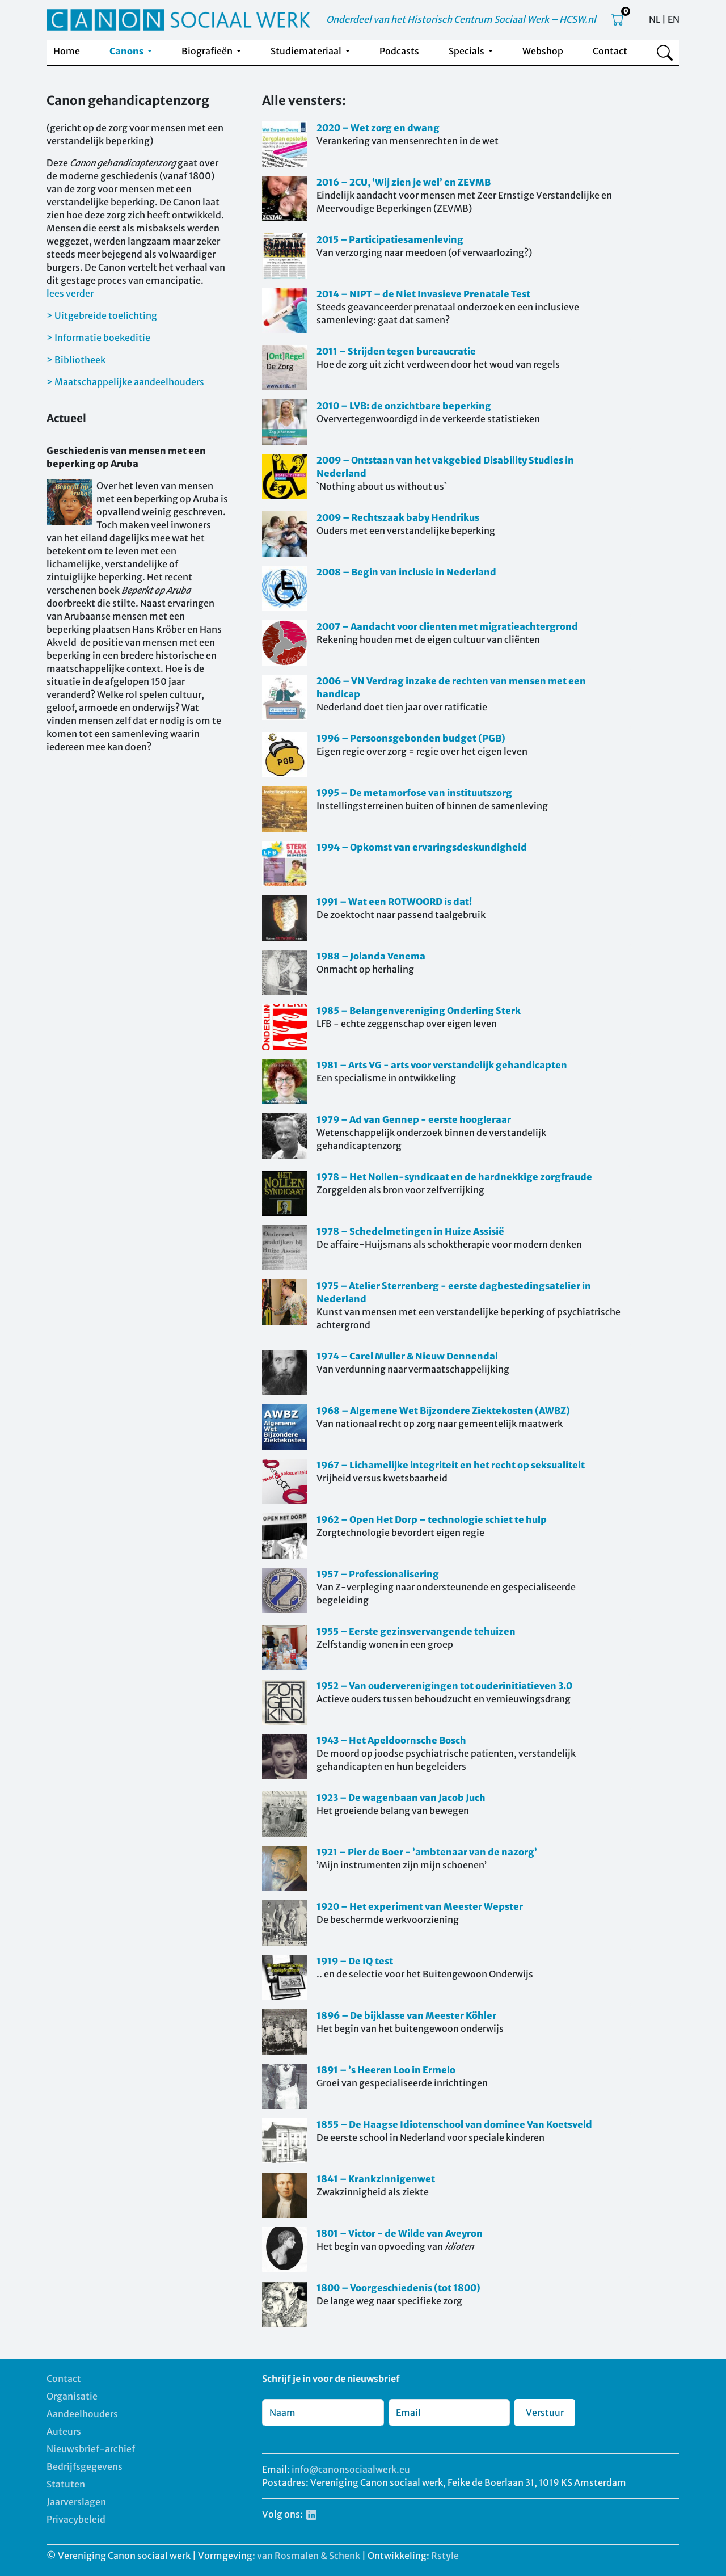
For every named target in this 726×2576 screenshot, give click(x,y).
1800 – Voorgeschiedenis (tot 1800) (398, 2287)
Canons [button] (127, 51)
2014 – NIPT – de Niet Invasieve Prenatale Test (423, 294)
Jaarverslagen (76, 2501)
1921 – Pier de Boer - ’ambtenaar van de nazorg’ (426, 1852)
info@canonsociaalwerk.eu (351, 2469)
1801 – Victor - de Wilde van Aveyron (399, 2233)
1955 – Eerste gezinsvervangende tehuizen (416, 1631)
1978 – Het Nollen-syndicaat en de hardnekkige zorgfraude (454, 1176)
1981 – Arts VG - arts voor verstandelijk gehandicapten (441, 1065)
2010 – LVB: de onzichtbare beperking (403, 405)
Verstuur (545, 2412)
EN (673, 19)
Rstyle (445, 2555)
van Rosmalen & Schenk (308, 2555)
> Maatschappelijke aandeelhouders (125, 382)
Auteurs (64, 2431)
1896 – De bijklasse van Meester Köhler (406, 2015)
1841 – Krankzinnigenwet (375, 2178)
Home (66, 51)
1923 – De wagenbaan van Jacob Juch (401, 1797)
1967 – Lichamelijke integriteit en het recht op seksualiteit (450, 1465)
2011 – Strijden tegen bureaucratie (396, 351)
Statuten (66, 2484)
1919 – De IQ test (354, 1961)
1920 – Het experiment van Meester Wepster (419, 1906)
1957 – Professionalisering (377, 1574)
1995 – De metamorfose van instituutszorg (414, 792)
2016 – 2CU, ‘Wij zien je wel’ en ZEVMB (403, 182)
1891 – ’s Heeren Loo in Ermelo (385, 2070)
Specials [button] (467, 51)
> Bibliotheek (76, 359)
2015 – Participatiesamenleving (389, 239)
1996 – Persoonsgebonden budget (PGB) (410, 738)
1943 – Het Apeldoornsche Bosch (391, 1740)
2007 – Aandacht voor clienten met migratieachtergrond (447, 626)
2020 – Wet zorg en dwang (378, 127)
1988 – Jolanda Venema (370, 956)
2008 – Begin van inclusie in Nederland (406, 572)
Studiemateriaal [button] (307, 51)
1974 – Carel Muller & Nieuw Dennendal (407, 1356)
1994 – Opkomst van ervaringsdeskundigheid (421, 847)
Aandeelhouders (82, 2413)
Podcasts (399, 51)
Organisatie (72, 2396)
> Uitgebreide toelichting (102, 315)
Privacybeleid (76, 2519)
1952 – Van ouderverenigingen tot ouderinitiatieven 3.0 (444, 1685)
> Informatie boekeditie (98, 337)
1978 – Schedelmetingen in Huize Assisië (410, 1231)
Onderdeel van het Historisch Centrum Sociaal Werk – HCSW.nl (461, 19)
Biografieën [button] (208, 51)
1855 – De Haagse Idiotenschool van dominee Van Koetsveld (454, 2124)
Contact (610, 51)
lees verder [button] (70, 293)
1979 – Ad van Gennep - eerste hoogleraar (413, 1119)
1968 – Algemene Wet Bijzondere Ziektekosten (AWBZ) (443, 1410)
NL (654, 19)
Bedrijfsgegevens (85, 2466)
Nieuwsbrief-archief (91, 2449)
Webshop (542, 51)
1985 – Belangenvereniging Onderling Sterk (418, 1010)
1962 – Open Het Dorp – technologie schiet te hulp (431, 1519)
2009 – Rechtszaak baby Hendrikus (397, 517)
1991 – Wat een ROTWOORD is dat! (394, 901)
